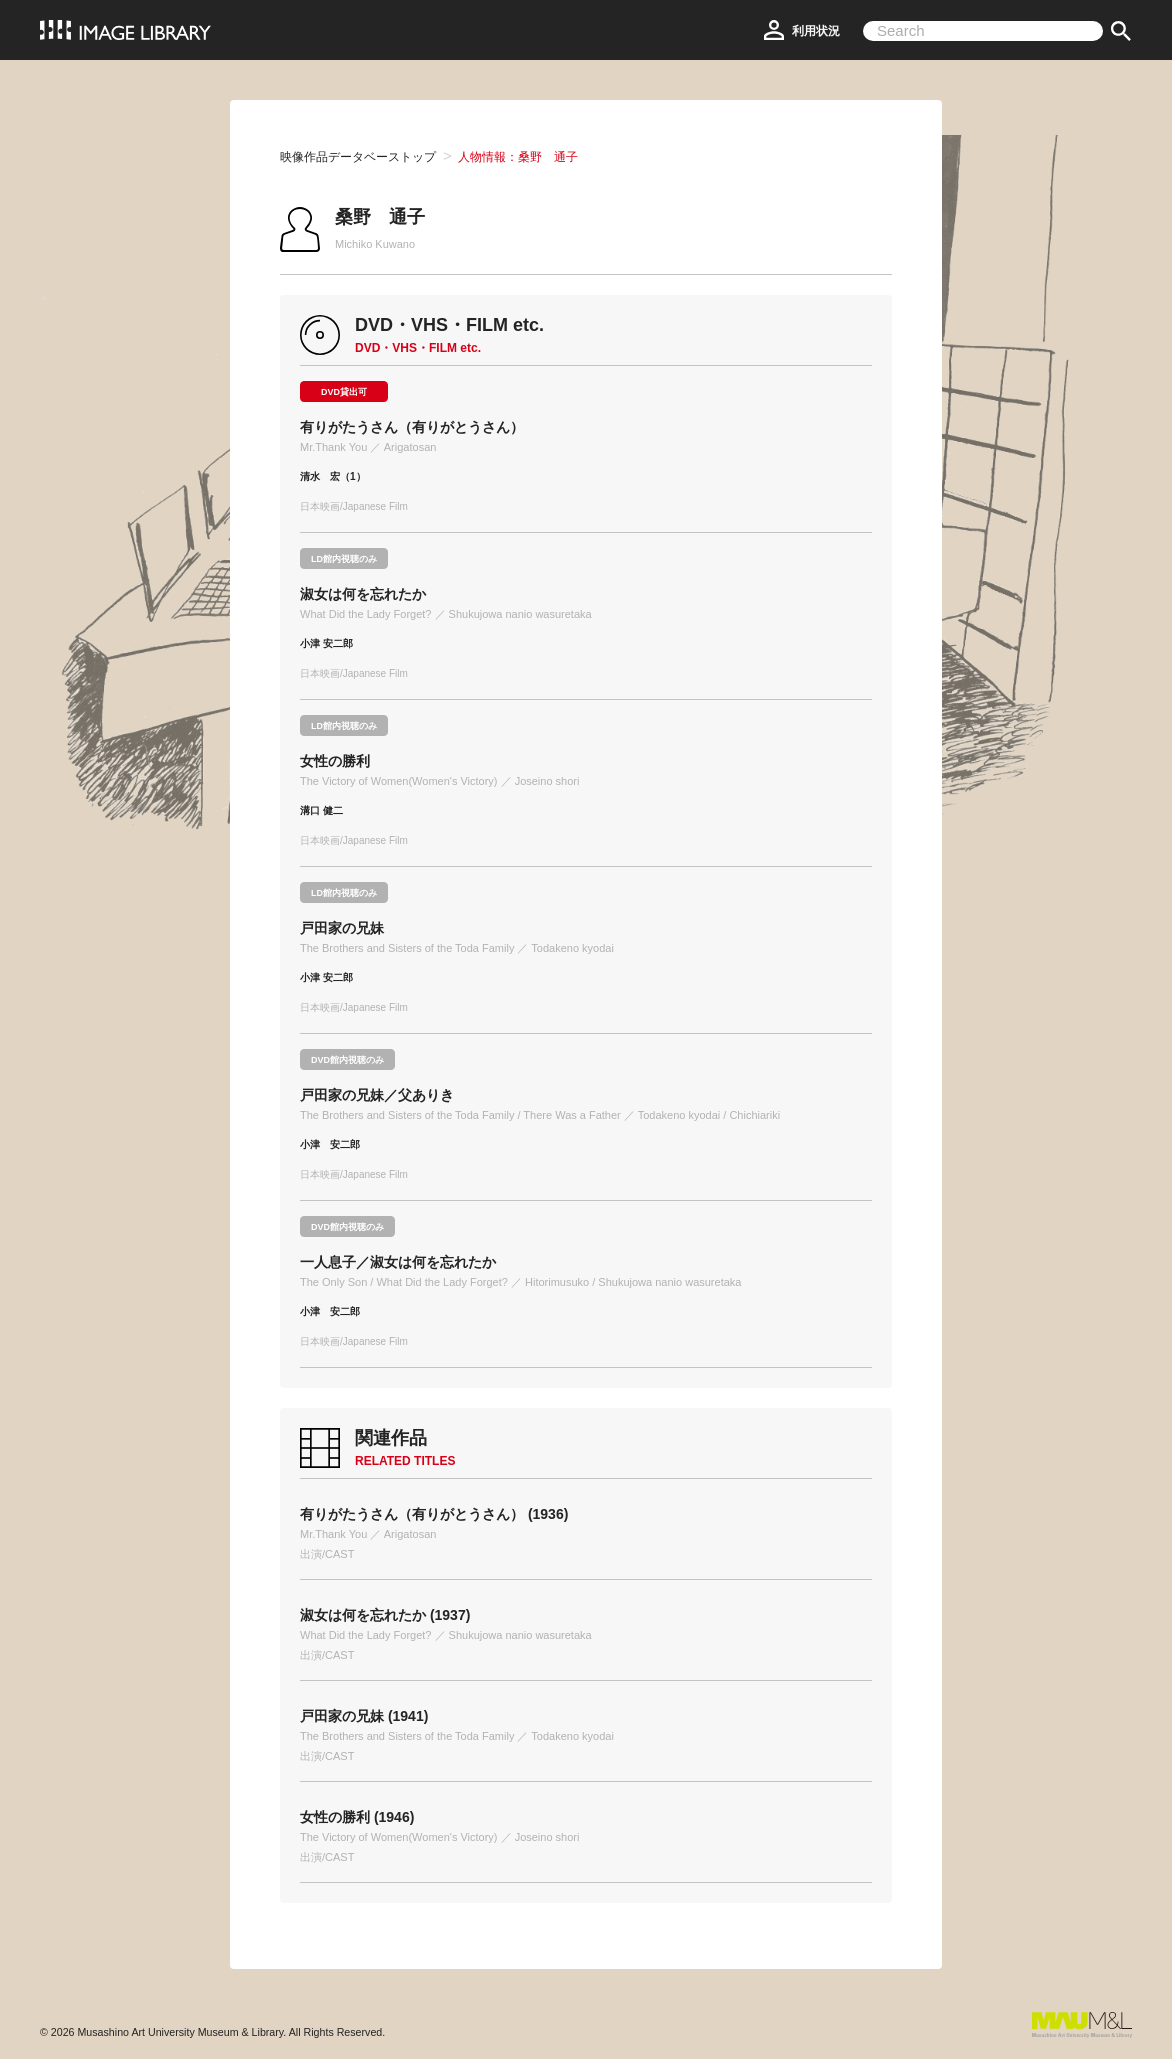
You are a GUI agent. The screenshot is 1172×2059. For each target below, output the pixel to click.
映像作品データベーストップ (358, 157)
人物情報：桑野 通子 (518, 157)
